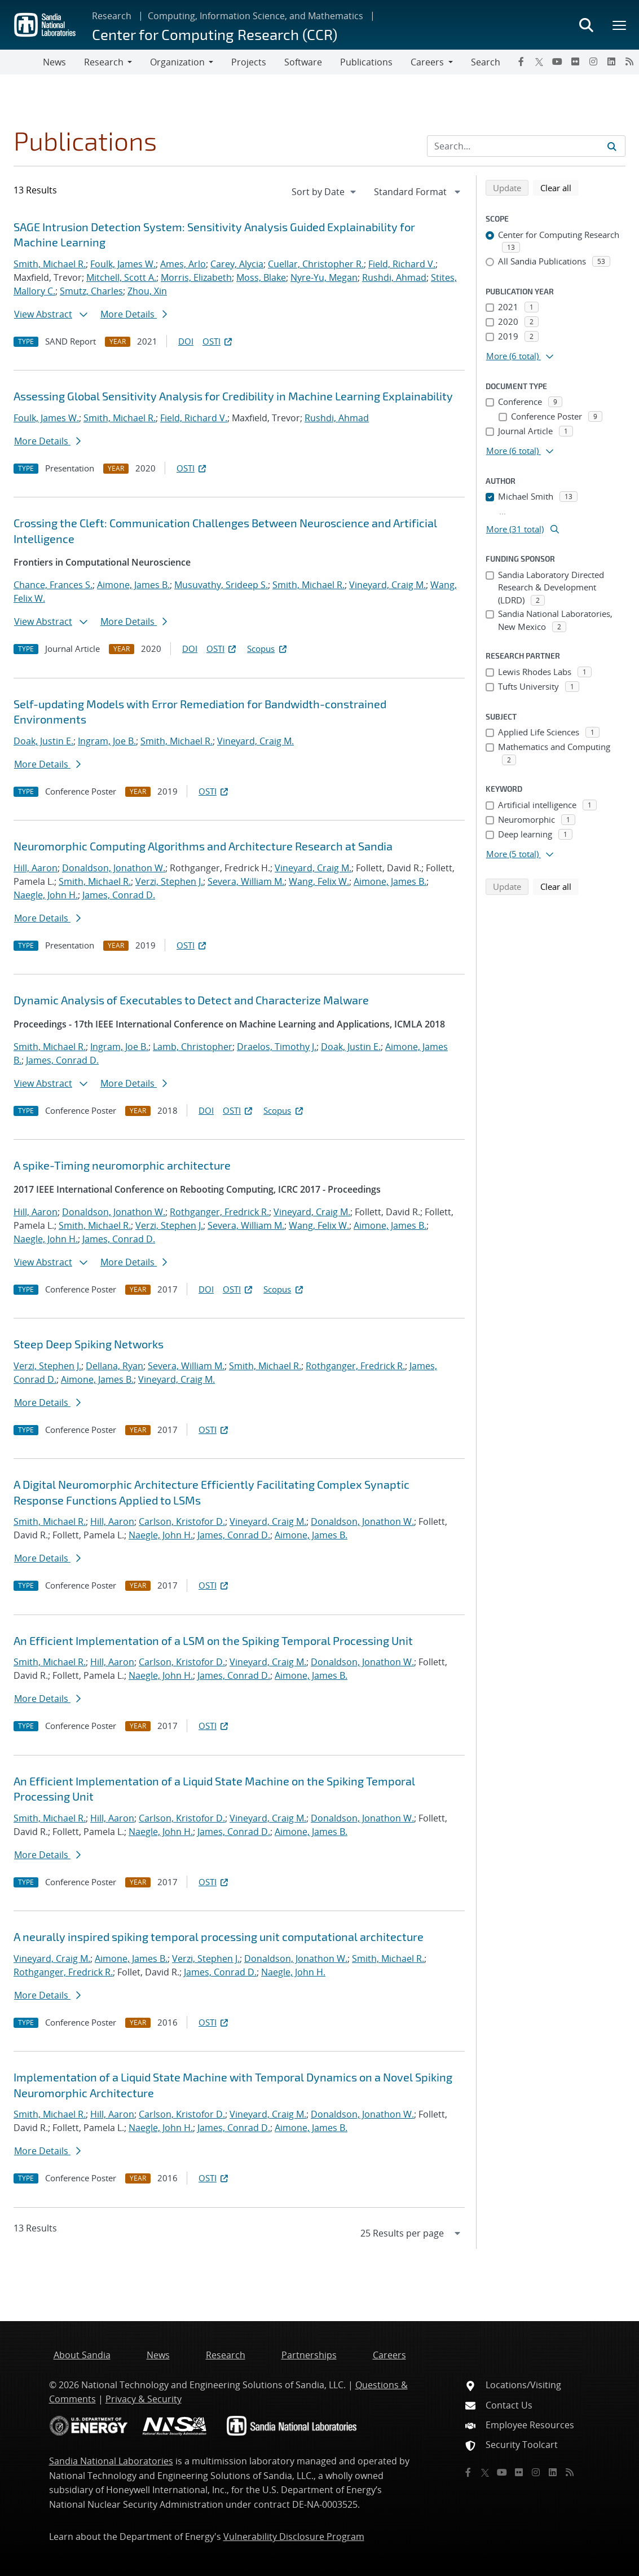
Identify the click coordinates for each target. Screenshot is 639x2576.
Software (303, 62)
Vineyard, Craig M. (387, 585)
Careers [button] (427, 62)
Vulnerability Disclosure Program (293, 2536)
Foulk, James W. (123, 264)
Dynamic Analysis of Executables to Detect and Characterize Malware (191, 1000)
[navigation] (325, 191)
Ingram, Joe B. (107, 741)
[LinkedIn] (611, 61)
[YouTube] (557, 61)
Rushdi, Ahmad (394, 277)
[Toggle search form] (586, 24)
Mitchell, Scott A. (121, 277)
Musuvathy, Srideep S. (221, 585)
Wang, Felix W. (319, 881)
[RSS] (629, 61)
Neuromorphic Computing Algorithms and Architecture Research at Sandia (203, 846)
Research (111, 16)
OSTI (218, 341)
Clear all (559, 187)
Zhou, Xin (147, 291)
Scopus (267, 648)
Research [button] (104, 62)
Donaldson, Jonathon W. (113, 868)
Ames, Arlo (183, 264)
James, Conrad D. (118, 895)
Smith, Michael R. (50, 264)
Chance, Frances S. (53, 585)
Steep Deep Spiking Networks (89, 1344)
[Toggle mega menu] (619, 24)
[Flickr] (575, 61)
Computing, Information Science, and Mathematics (255, 16)
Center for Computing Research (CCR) (214, 34)
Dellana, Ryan (114, 1366)
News (54, 62)
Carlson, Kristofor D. (182, 1521)
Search (485, 62)
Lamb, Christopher (192, 1046)
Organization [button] (177, 62)
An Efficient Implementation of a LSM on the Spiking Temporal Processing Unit (213, 1640)
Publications (366, 62)
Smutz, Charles (91, 291)
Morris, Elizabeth (196, 277)
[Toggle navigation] (21, 62)
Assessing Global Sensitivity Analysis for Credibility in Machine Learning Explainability (233, 396)
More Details (133, 314)
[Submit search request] (611, 146)
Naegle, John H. (46, 895)
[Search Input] (526, 146)
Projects (248, 62)
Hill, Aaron (36, 868)
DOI (185, 341)
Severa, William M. (246, 881)
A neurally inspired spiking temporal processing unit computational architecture (219, 1936)
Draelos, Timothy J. (276, 1046)
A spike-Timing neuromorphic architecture (122, 1165)
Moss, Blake (261, 277)
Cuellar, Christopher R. (316, 264)
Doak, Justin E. (43, 741)
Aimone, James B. (133, 585)
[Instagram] (593, 61)
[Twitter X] (539, 61)
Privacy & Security (143, 2399)
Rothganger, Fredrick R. (219, 1212)
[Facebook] (521, 61)
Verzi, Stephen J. (169, 881)
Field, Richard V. (401, 264)
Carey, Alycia (236, 264)
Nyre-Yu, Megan (324, 277)
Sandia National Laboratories (111, 2461)
